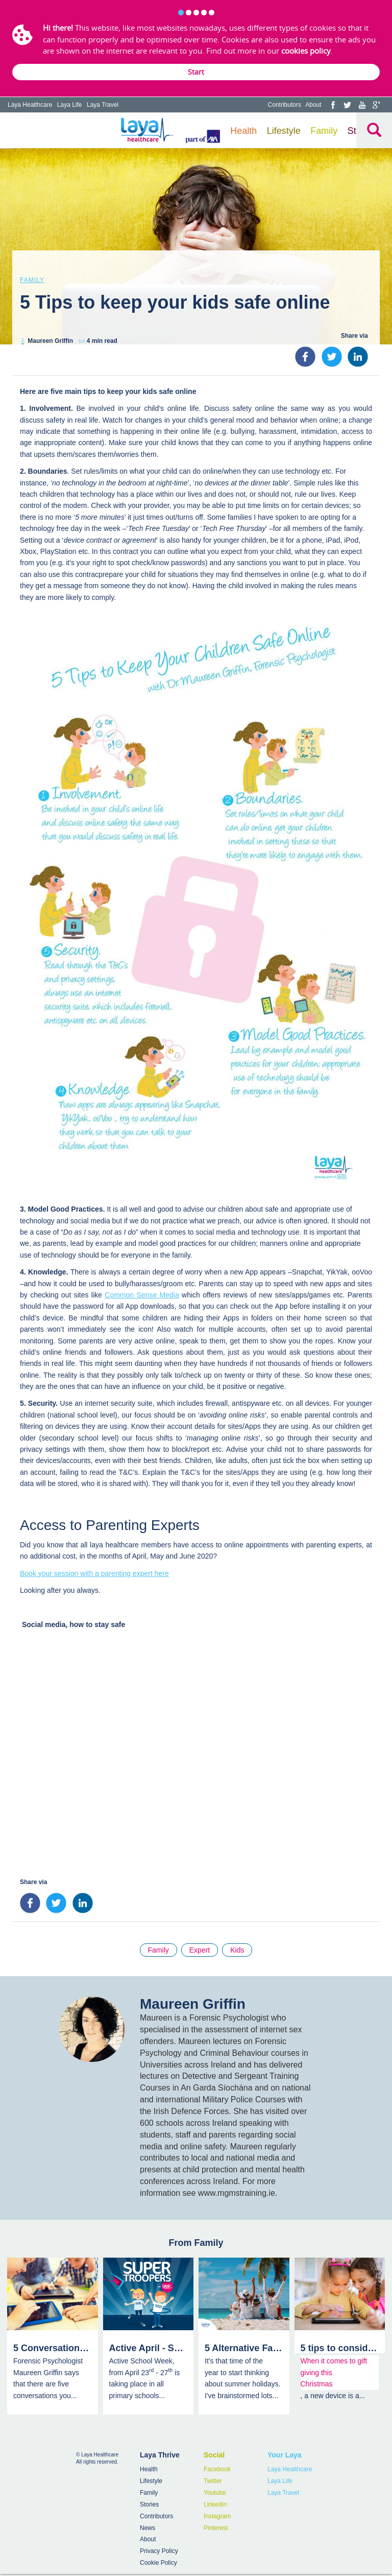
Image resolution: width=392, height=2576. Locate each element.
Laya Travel (102, 104)
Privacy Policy (159, 2551)
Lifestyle (284, 131)
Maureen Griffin (50, 340)
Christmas (317, 2384)
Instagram (217, 2516)
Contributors (284, 104)
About (313, 104)
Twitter (213, 2481)
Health (243, 131)
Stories (149, 2504)
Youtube (215, 2492)
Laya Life (69, 104)
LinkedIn (215, 2504)
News (147, 2528)
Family (323, 131)
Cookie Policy (158, 2562)
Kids (237, 1950)
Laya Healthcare (30, 104)
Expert (199, 1950)
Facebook (217, 2469)
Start (196, 72)
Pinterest (216, 2528)
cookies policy (306, 50)
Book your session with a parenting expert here (94, 1573)
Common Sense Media (142, 1295)
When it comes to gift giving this (334, 2366)
